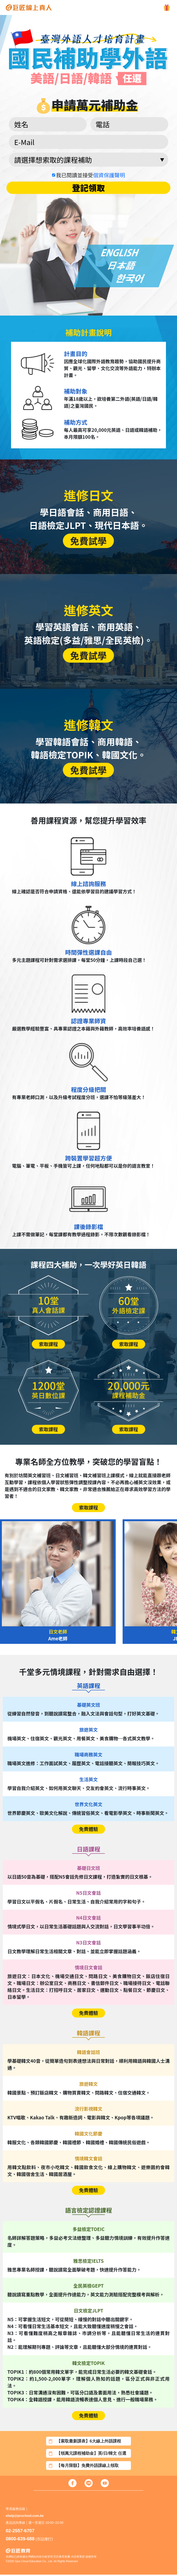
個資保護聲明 (109, 175)
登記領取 (88, 187)
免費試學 (88, 540)
